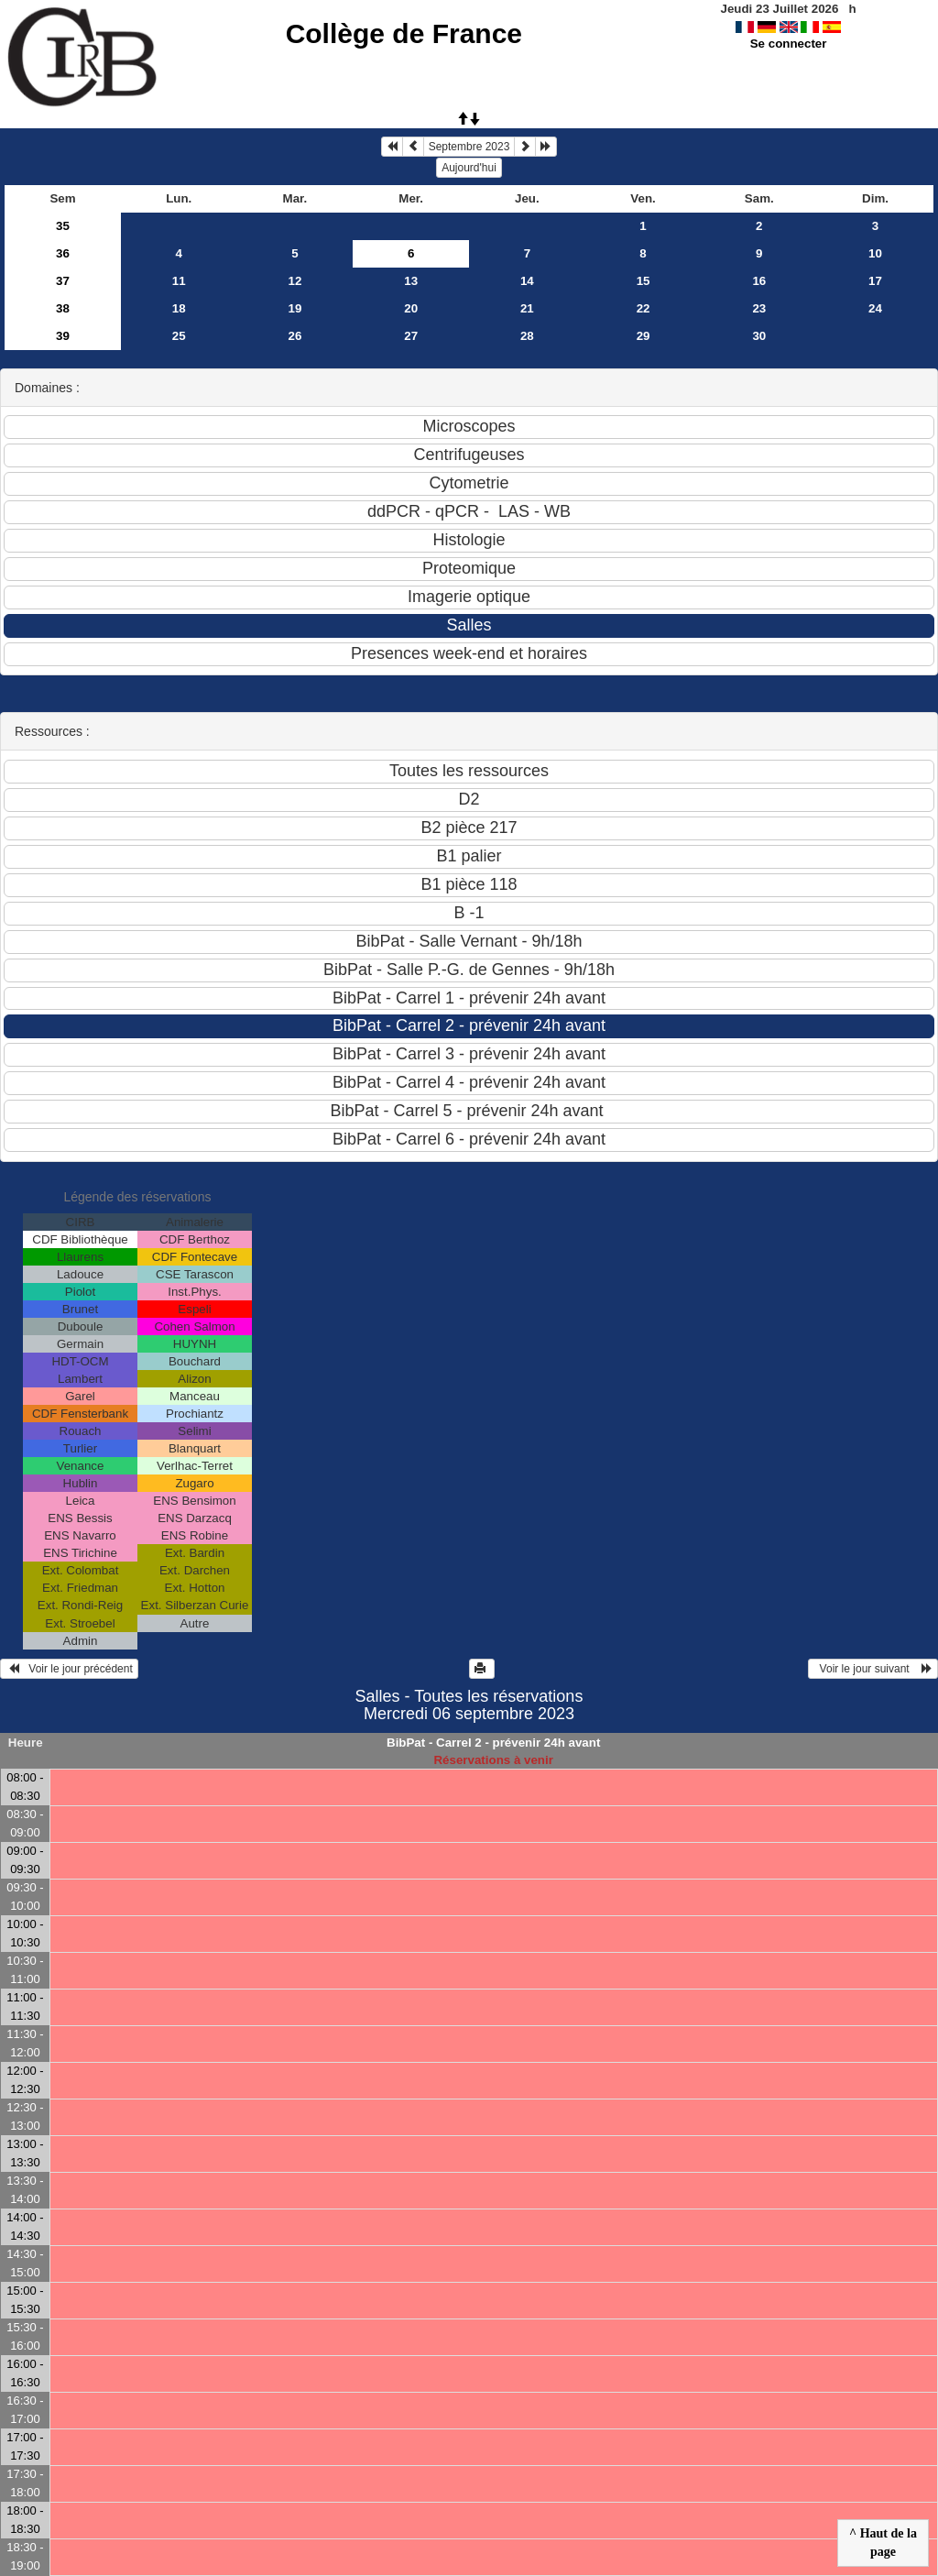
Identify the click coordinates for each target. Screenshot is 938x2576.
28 (527, 336)
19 (295, 308)
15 (643, 281)
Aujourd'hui (469, 167)
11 (179, 281)
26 (295, 336)
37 (63, 281)
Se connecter (788, 43)
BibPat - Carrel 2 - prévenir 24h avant (493, 1742)
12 (295, 281)
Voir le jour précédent (69, 1668)
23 (759, 308)
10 (875, 253)
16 (759, 281)
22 (643, 308)
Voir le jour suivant (873, 1668)
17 (875, 281)
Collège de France (404, 33)
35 (63, 226)
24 (875, 308)
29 (643, 336)
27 (411, 336)
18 (179, 308)
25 (179, 336)
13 (411, 281)
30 (759, 336)
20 (411, 308)
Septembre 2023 (469, 146)
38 (63, 308)
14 (527, 281)
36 (63, 253)
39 (63, 336)
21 (527, 308)
